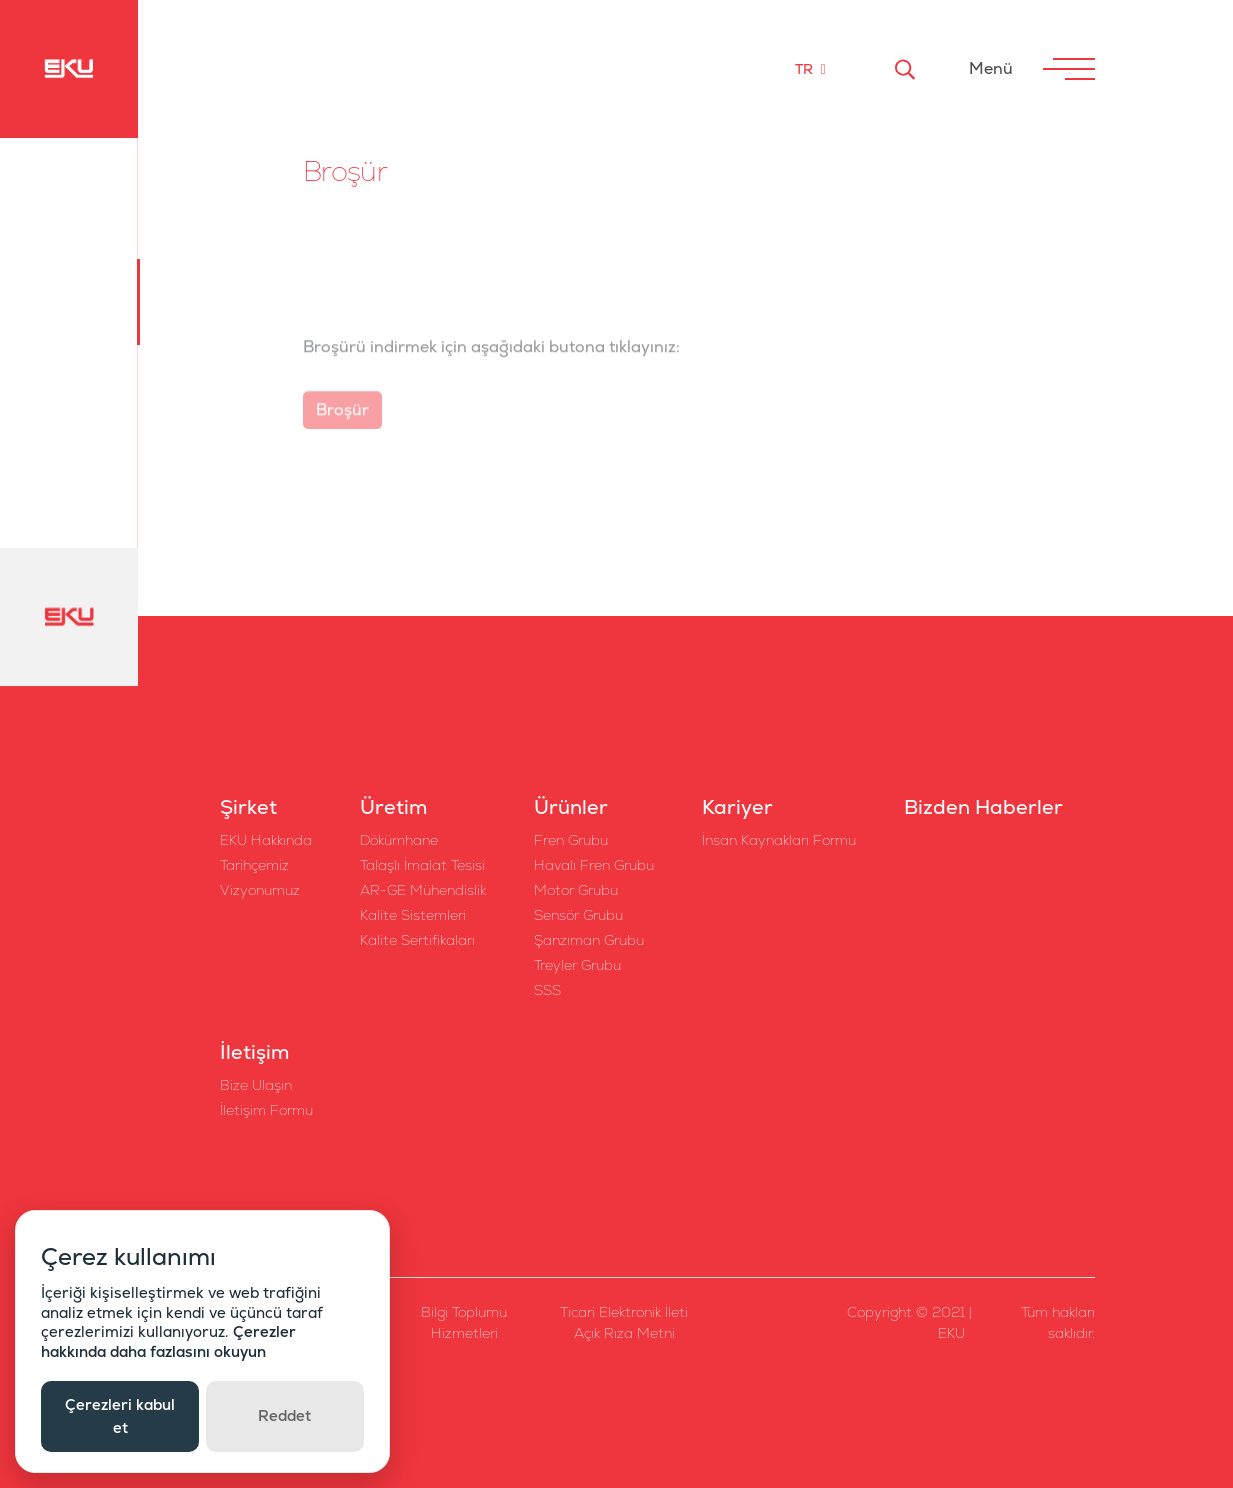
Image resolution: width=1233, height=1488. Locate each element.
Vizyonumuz (260, 890)
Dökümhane (399, 840)
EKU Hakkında (266, 840)
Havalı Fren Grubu (594, 865)
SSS (547, 990)
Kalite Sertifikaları (417, 940)
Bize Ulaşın (256, 1085)
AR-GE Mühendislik (423, 890)
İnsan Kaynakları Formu (779, 840)
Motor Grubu (576, 890)
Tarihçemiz (254, 865)
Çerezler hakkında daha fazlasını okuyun (168, 1341)
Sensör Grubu (578, 915)
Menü (991, 68)
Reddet (284, 1415)
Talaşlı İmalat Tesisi (422, 865)
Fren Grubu (571, 840)
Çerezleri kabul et (120, 1416)
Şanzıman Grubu (589, 940)
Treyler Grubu (577, 965)
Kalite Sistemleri (413, 915)
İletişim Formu (266, 1110)
